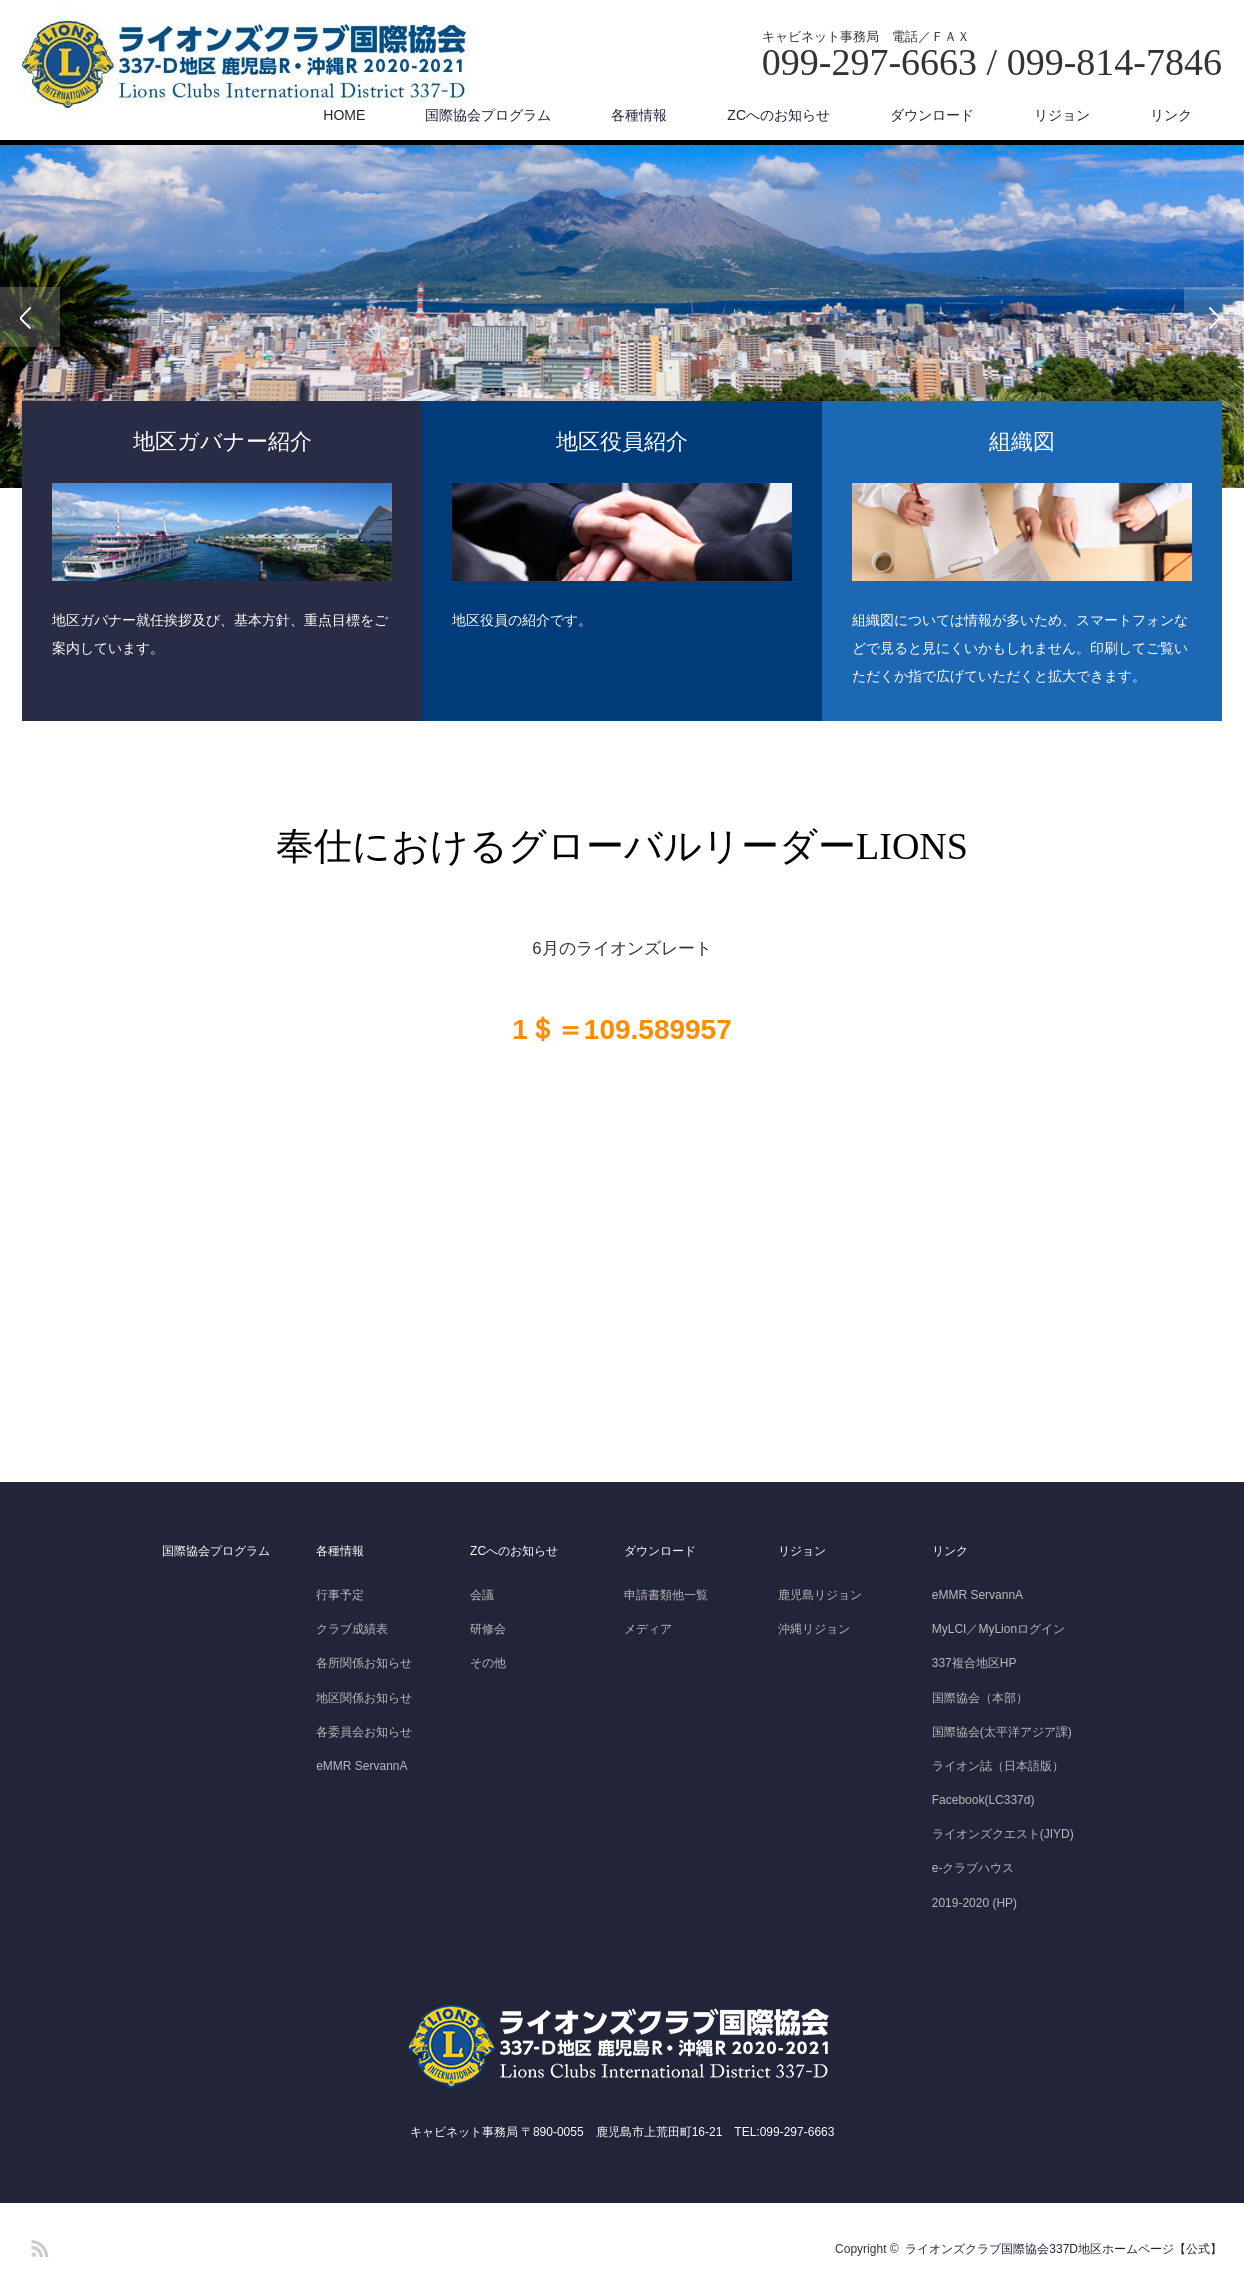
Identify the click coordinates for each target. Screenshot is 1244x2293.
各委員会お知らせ (364, 1732)
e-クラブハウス (973, 1868)
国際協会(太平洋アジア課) (1002, 1732)
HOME (344, 115)
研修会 (488, 1629)
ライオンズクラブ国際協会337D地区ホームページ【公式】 (1063, 2249)
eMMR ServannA (361, 1766)
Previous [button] (30, 317)
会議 (482, 1595)
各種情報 (639, 115)
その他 (488, 1663)
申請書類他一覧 (666, 1595)
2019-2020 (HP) (974, 1903)
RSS (37, 2245)
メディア (648, 1629)
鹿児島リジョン (820, 1595)
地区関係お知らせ (364, 1698)
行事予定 (340, 1595)
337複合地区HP (974, 1663)
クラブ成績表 (352, 1629)
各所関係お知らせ (364, 1663)
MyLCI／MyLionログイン (998, 1629)
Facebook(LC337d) (983, 1800)
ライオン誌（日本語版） (998, 1766)
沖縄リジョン (814, 1629)
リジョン (1062, 115)
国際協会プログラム (488, 115)
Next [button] (1214, 317)
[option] (622, 316)
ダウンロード (932, 115)
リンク (1171, 115)
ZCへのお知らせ (778, 115)
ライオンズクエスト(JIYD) (1003, 1834)
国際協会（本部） (980, 1698)
